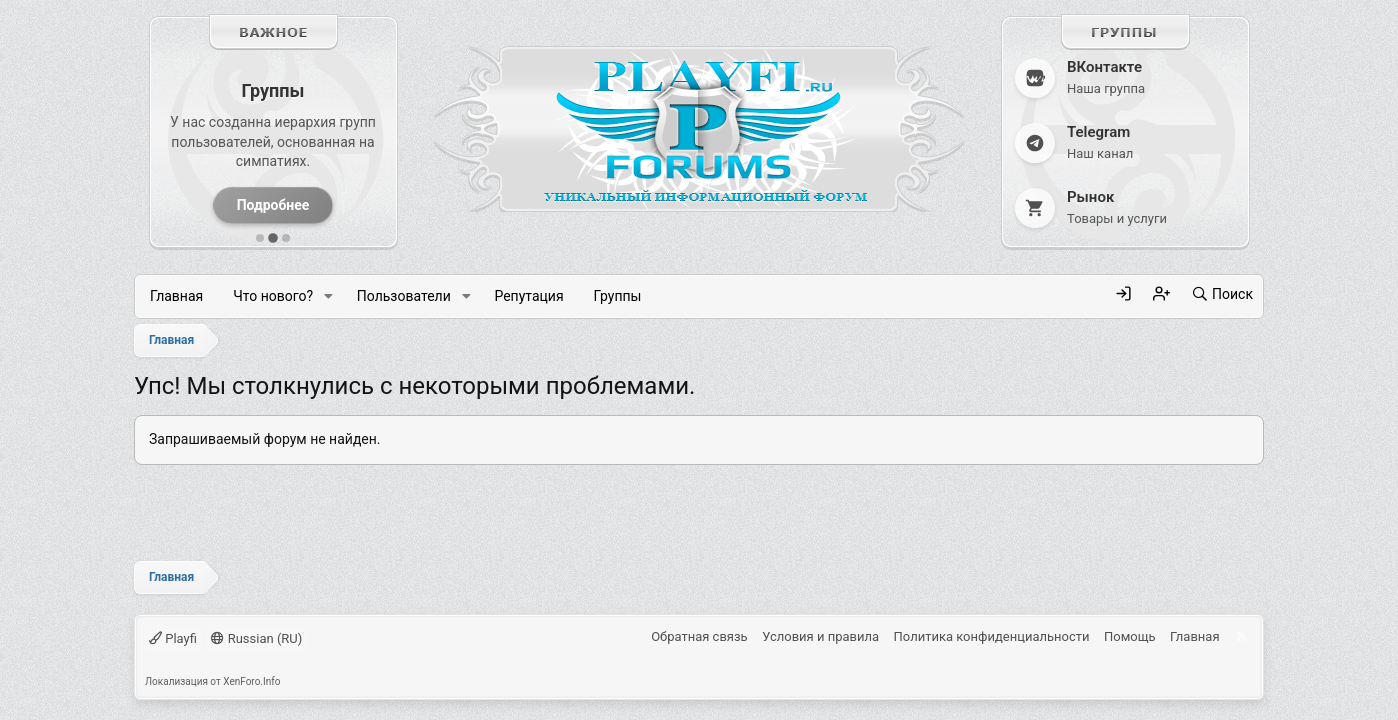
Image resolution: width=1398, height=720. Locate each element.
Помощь (1130, 636)
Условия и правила (820, 636)
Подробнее (273, 205)
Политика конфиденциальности (992, 636)
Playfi (173, 638)
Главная (176, 296)
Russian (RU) (256, 638)
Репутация (528, 296)
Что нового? (273, 296)
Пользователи (404, 296)
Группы (618, 296)
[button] (328, 297)
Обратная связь (699, 636)
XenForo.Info (251, 681)
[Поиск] (1221, 295)
